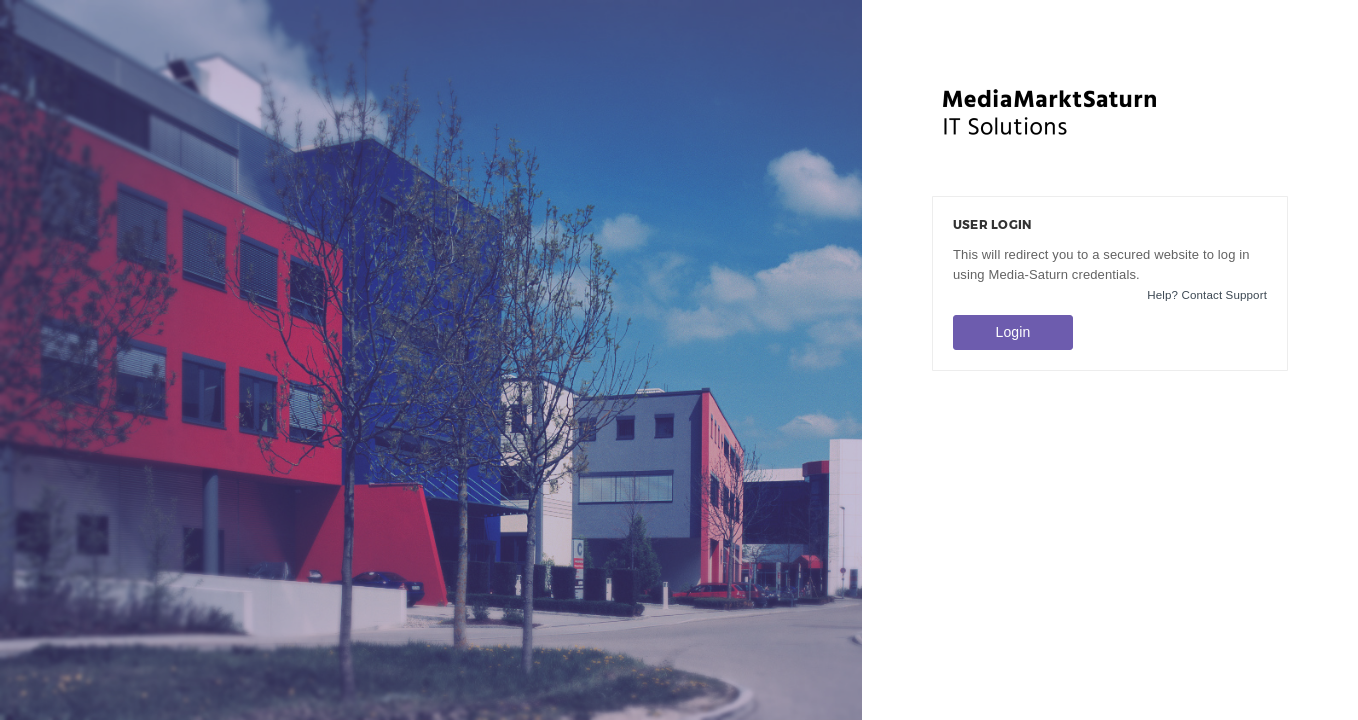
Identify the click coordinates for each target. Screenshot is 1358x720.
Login (1013, 332)
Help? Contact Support (1207, 295)
